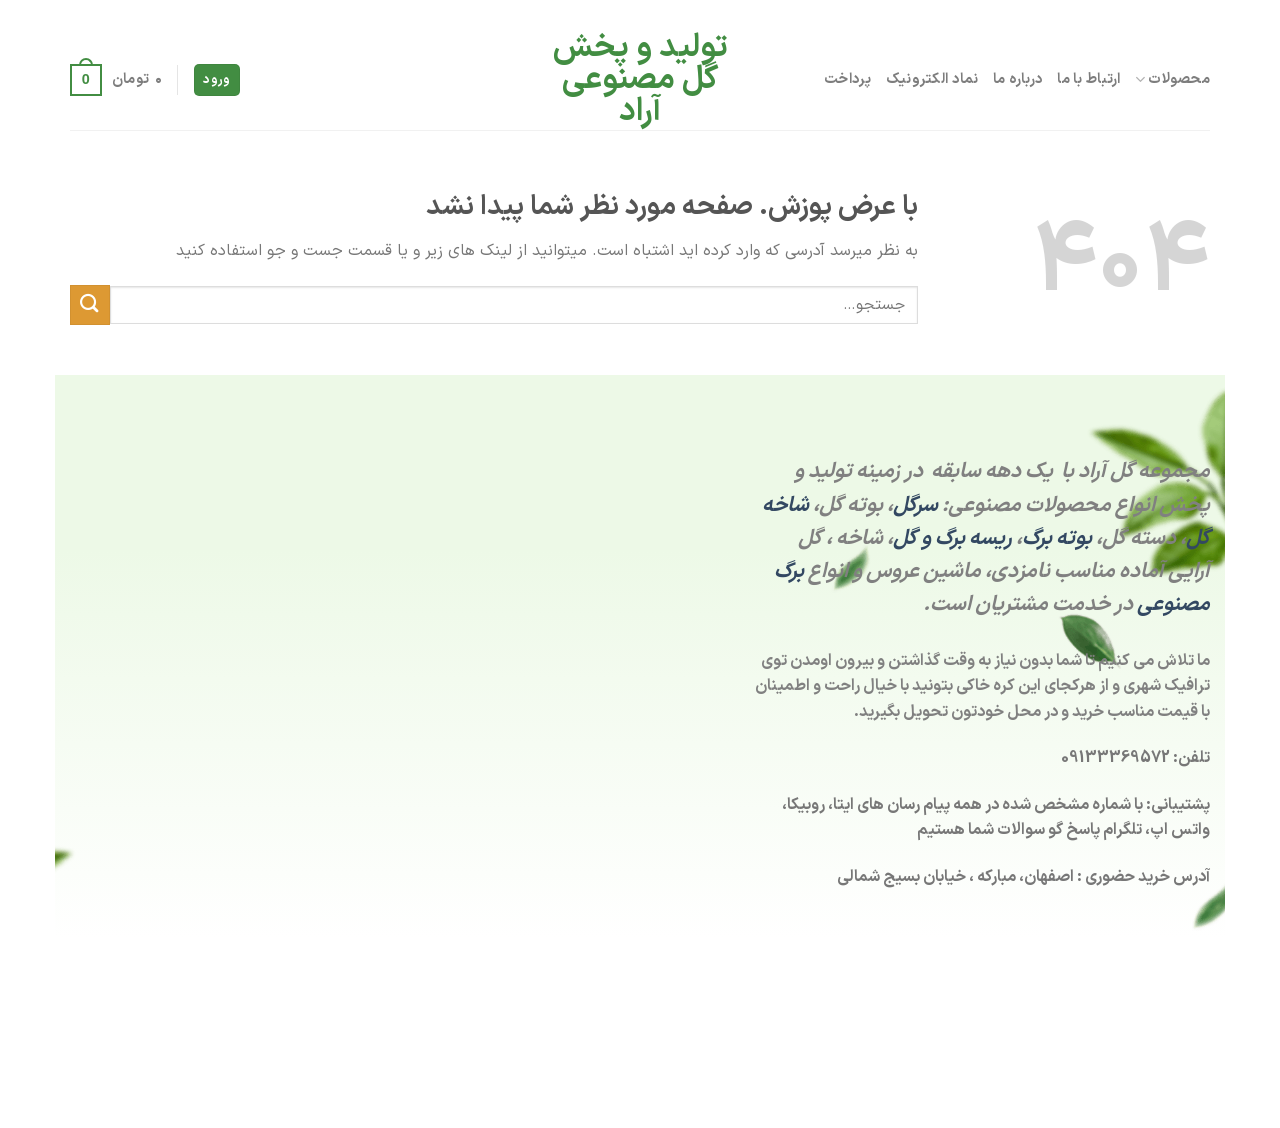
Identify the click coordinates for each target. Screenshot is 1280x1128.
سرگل (915, 505)
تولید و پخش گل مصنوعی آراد (640, 80)
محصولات (1172, 79)
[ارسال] (90, 304)
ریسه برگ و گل (952, 538)
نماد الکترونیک (932, 79)
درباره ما (1018, 79)
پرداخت (848, 79)
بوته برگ (1057, 538)
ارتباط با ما (1088, 79)
